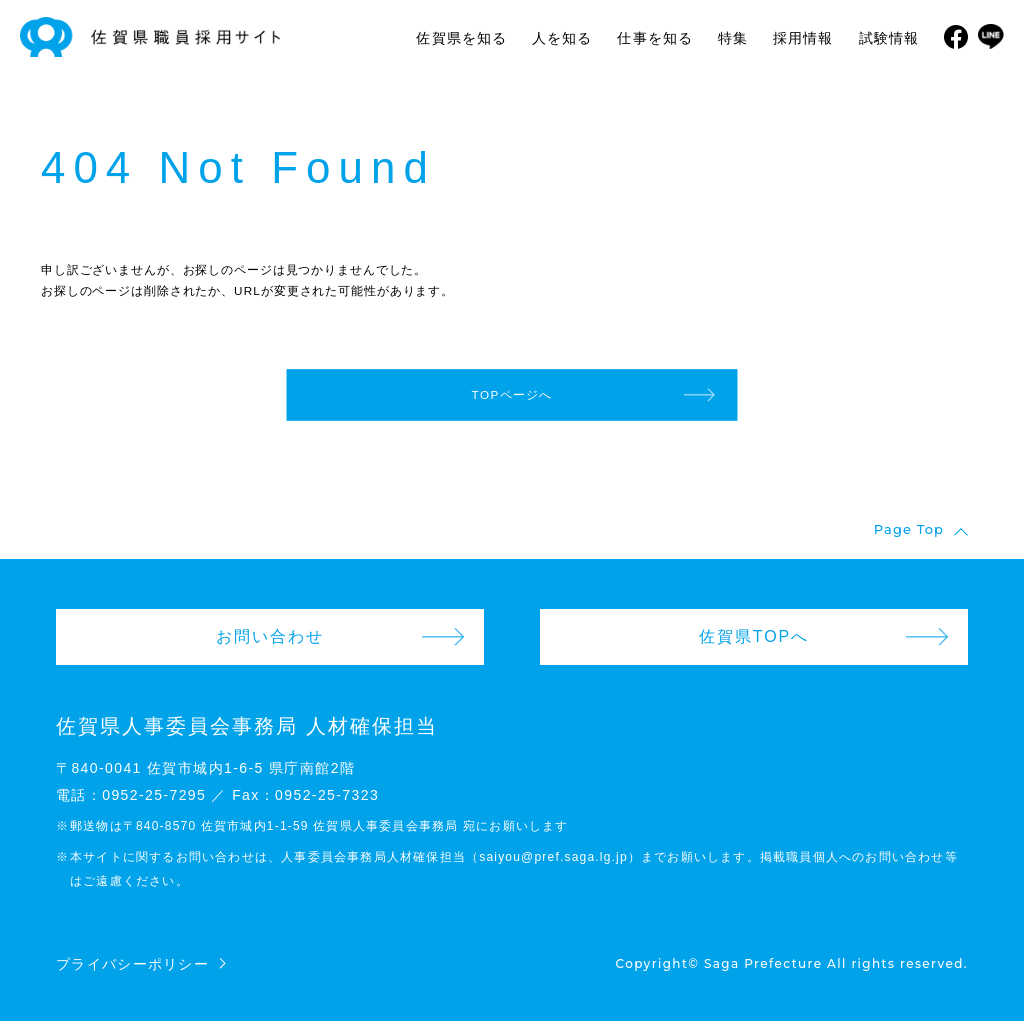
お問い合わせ (270, 636)
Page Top (909, 530)
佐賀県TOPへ (754, 636)
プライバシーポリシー (132, 964)
